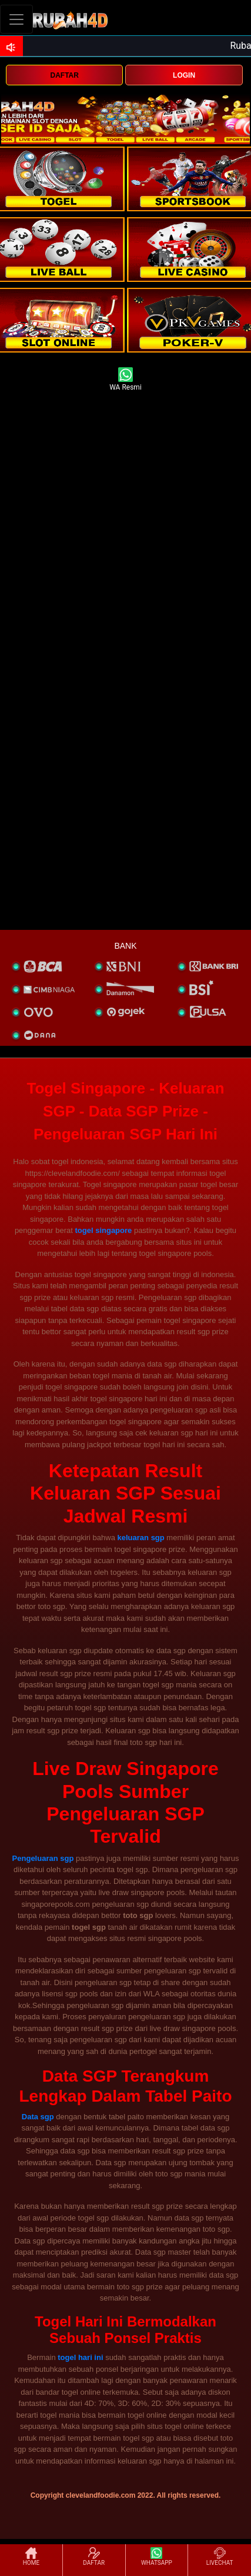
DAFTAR (64, 75)
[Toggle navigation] (16, 19)
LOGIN (184, 75)
